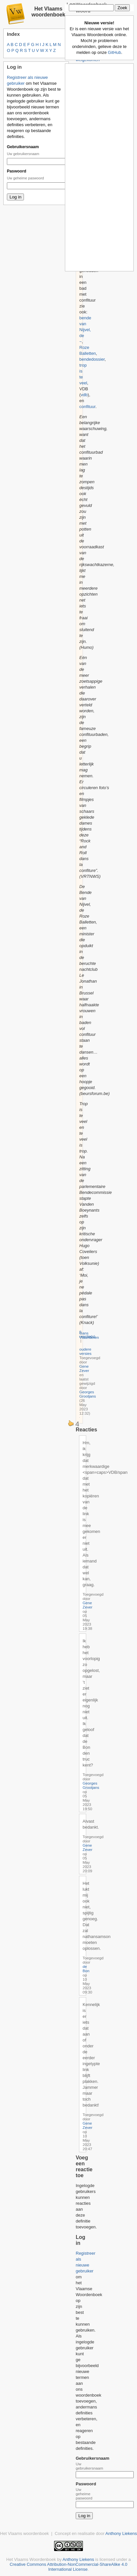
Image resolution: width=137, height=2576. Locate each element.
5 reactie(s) (87, 1334)
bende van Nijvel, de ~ (85, 329)
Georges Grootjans (87, 1394)
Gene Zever (84, 1368)
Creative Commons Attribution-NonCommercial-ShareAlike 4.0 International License (68, 2567)
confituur (87, 406)
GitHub (114, 52)
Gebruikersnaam (23, 147)
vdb (84, 394)
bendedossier (92, 359)
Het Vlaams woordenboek (48, 11)
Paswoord (16, 171)
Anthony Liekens (121, 2533)
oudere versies (85, 1351)
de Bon (86, 1968)
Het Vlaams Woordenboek (31, 2559)
